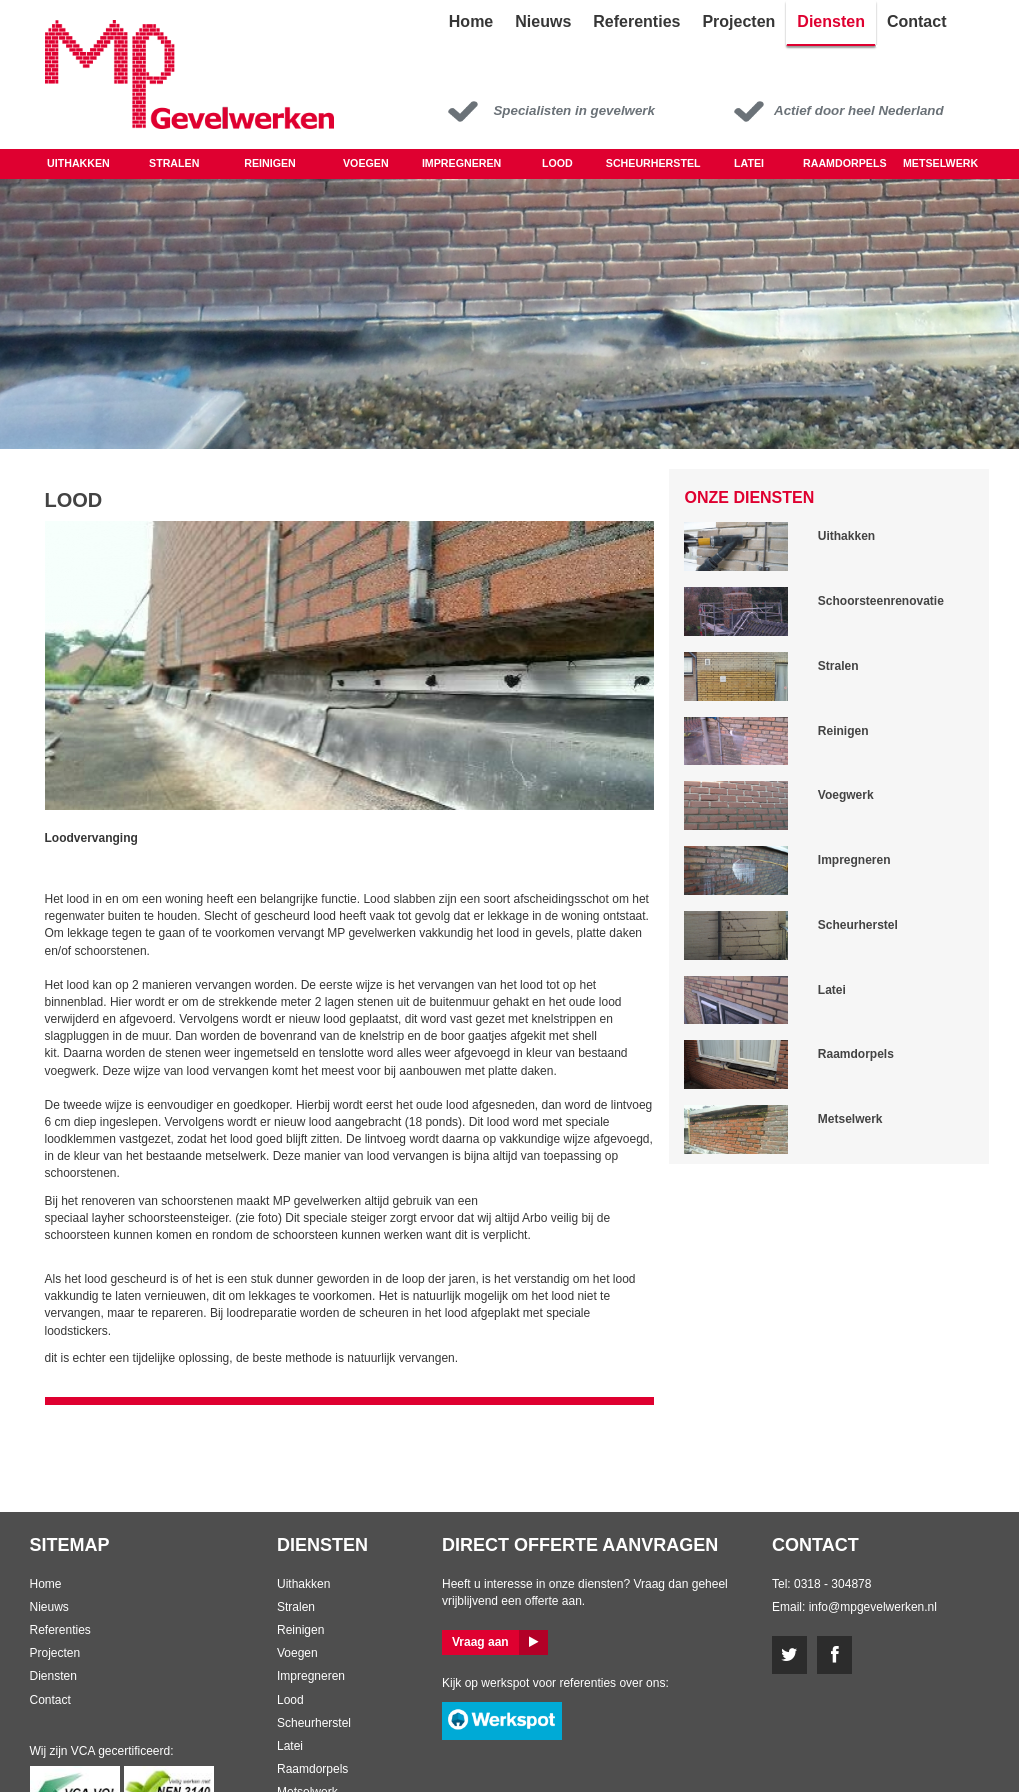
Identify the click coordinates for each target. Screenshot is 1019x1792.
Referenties (60, 1630)
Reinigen (270, 163)
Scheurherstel (653, 163)
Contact (50, 1700)
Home (46, 1584)
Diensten (53, 1676)
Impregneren (461, 163)
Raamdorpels (844, 163)
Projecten (55, 1653)
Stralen (174, 163)
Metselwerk (940, 163)
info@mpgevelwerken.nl (873, 1607)
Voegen (366, 163)
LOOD (557, 163)
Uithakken (78, 163)
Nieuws (49, 1607)
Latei (749, 163)
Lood (290, 1700)
